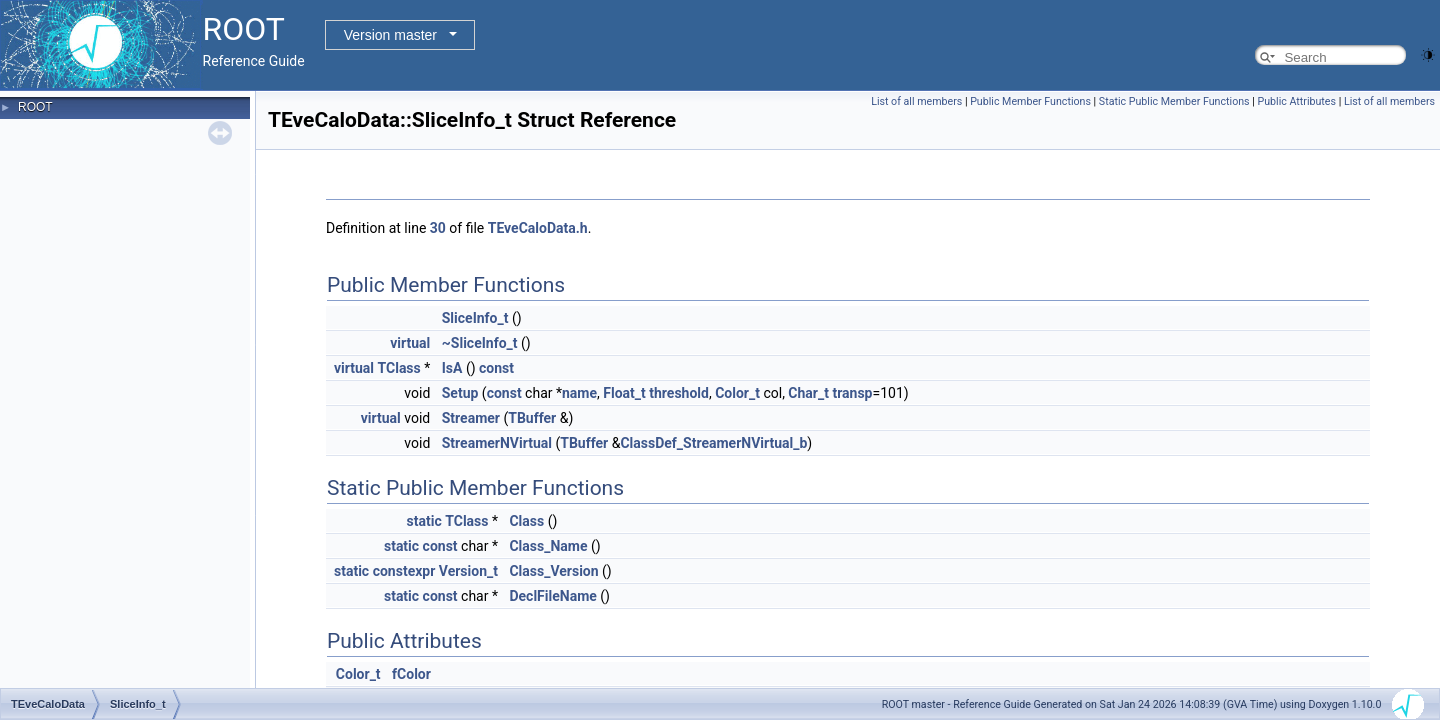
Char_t (808, 393)
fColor (411, 674)
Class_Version (553, 571)
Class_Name (548, 546)
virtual (410, 343)
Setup (460, 393)
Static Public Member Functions (1174, 101)
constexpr (404, 571)
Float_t (624, 393)
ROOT (35, 107)
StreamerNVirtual (497, 443)
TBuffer (532, 418)
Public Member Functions (1030, 101)
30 (438, 228)
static (424, 521)
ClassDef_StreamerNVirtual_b (713, 443)
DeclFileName (552, 596)
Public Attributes (1296, 101)
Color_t (737, 393)
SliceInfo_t (475, 318)
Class (526, 521)
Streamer (471, 418)
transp (852, 393)
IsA (452, 368)
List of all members (916, 101)
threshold (679, 393)
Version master (390, 35)
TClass (399, 368)
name (579, 393)
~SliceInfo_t (480, 343)
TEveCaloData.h (538, 228)
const (496, 368)
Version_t (468, 571)
